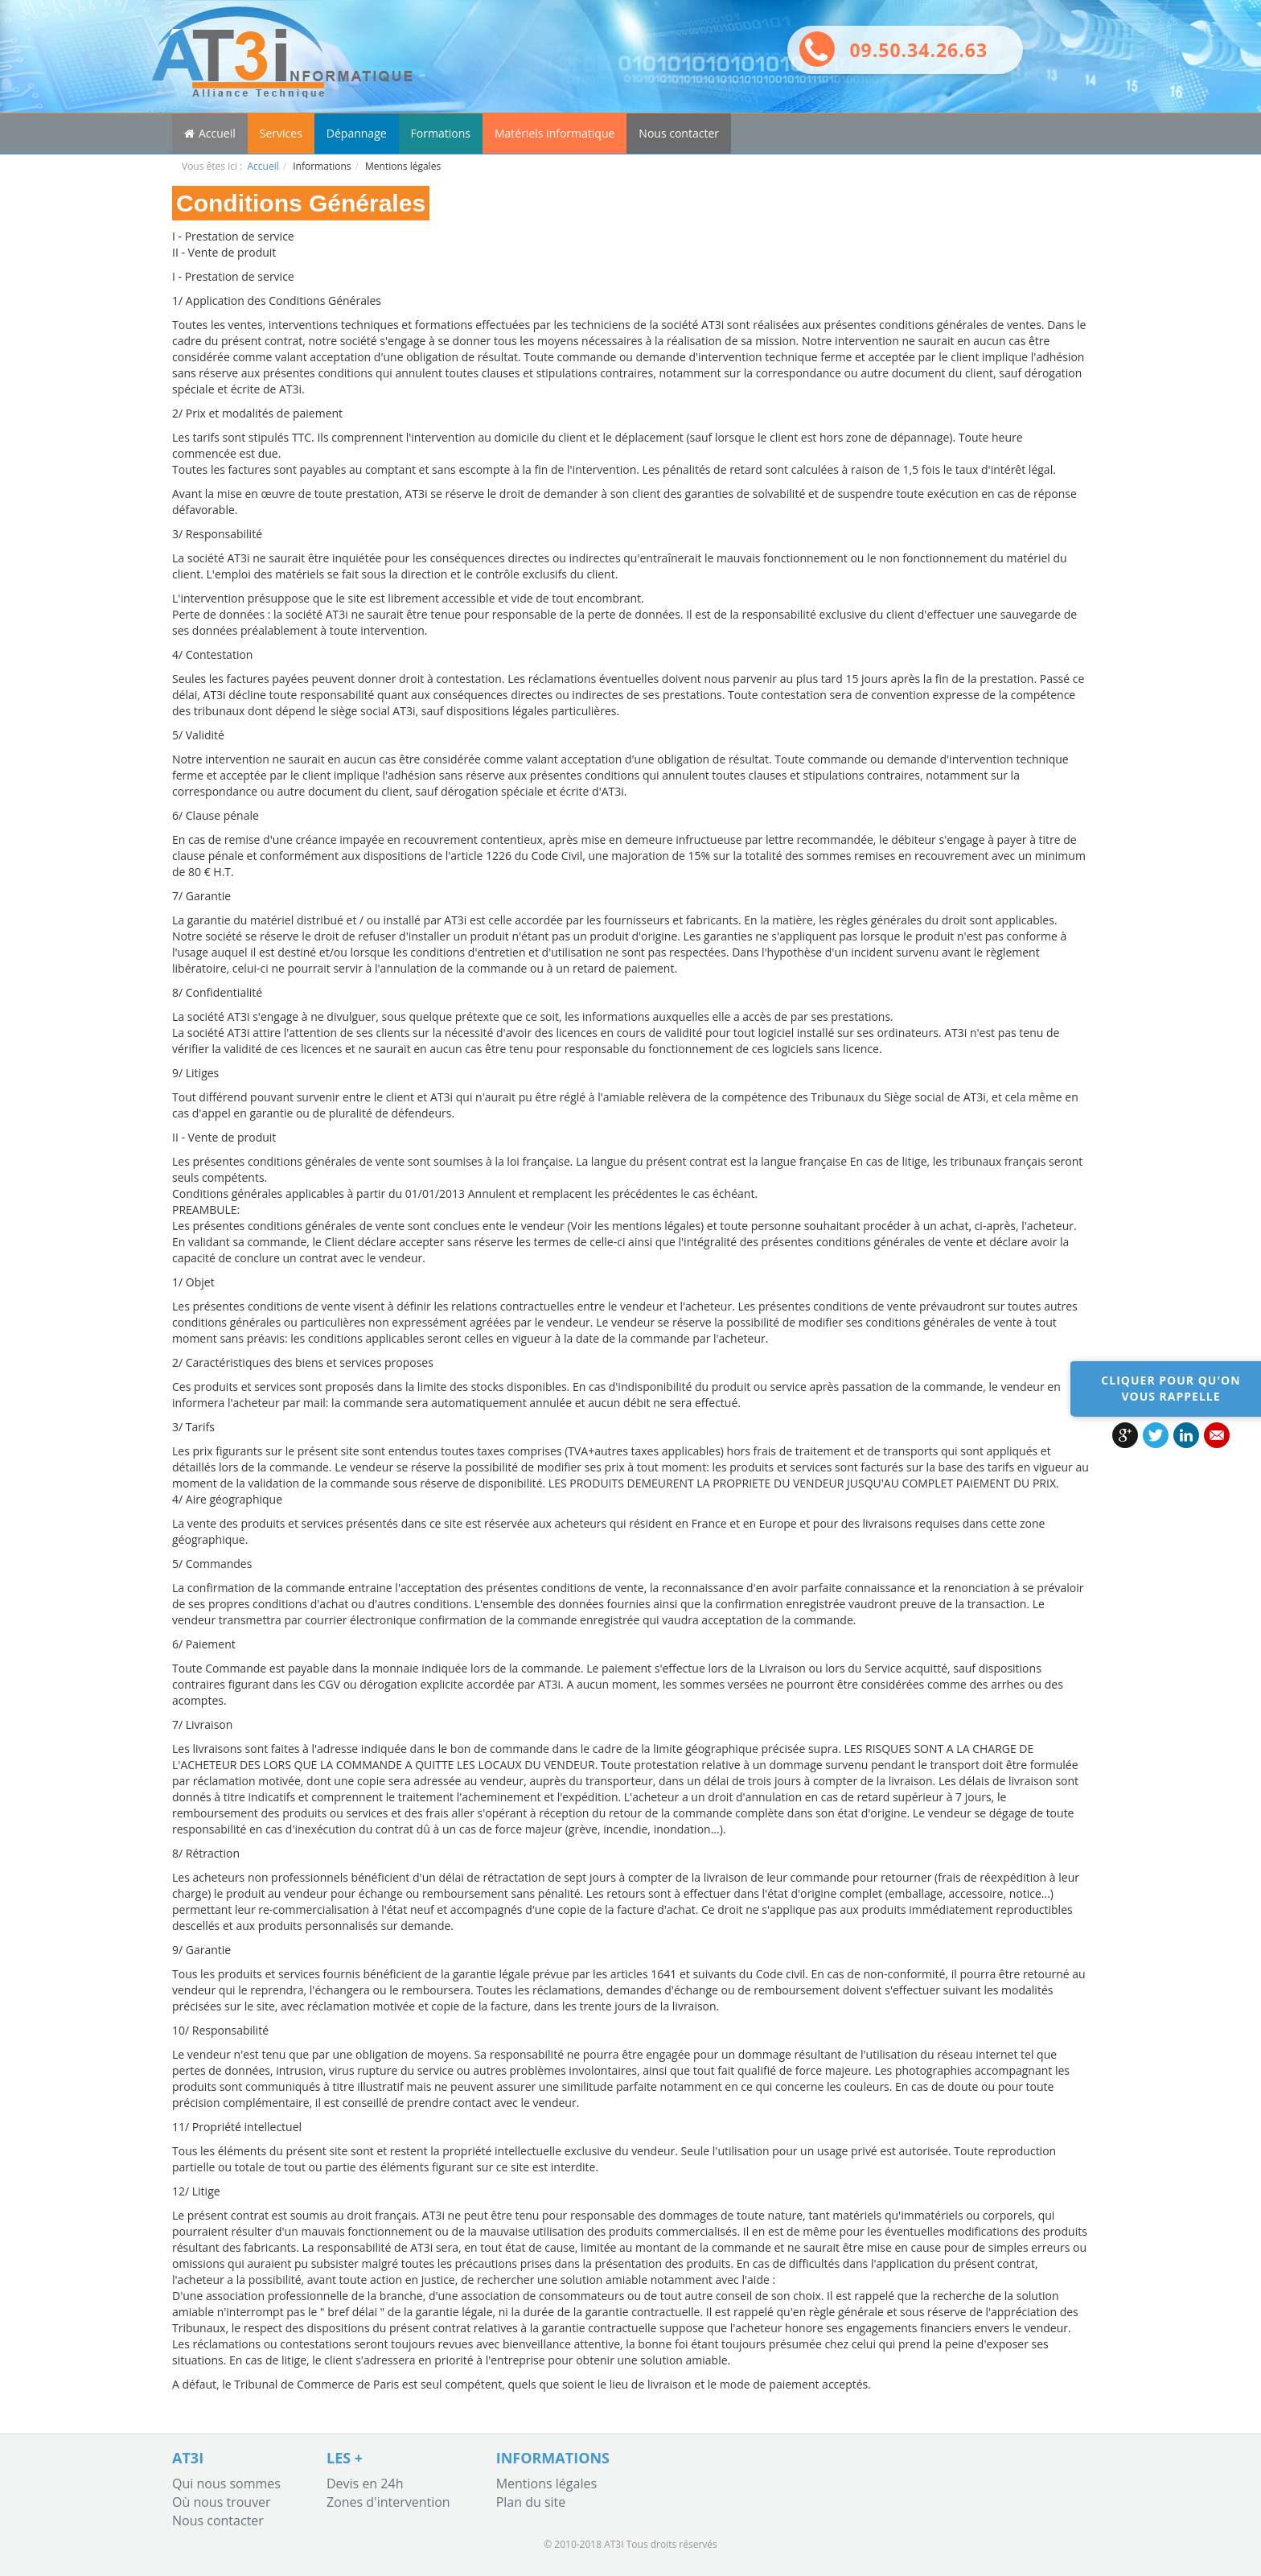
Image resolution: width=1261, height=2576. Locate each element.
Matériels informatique (554, 133)
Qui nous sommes (226, 2483)
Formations (440, 133)
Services (281, 133)
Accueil (210, 133)
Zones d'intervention (388, 2502)
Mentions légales (546, 2483)
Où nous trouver (221, 2502)
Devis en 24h (365, 2483)
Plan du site (531, 2502)
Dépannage (357, 133)
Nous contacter (679, 133)
